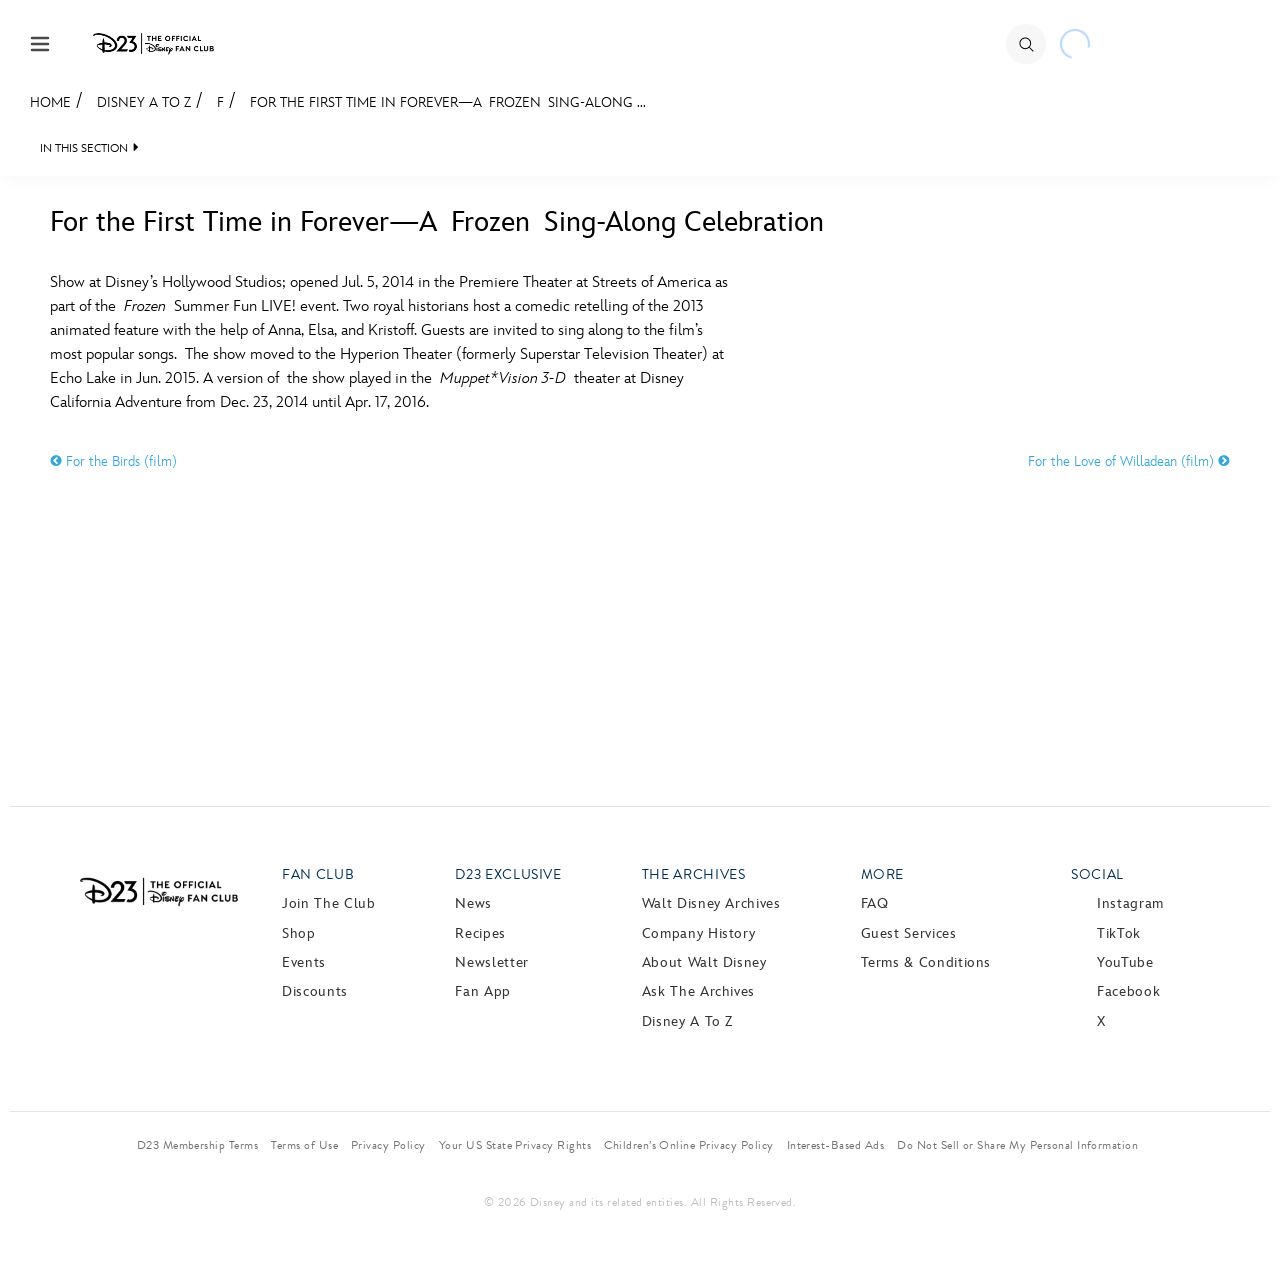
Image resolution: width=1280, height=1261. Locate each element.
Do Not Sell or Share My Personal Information (1017, 1145)
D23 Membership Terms (198, 1145)
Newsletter (491, 962)
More (883, 874)
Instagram (1130, 903)
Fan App (482, 991)
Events (304, 962)
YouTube (1125, 962)
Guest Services (909, 933)
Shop (299, 933)
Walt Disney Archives (711, 903)
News (473, 903)
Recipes (480, 933)
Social (1097, 874)
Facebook (1128, 991)
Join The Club (328, 903)
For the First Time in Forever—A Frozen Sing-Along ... (448, 102)
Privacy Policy (388, 1145)
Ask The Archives (698, 991)
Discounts (315, 991)
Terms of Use (304, 1145)
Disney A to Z (144, 102)
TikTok (1119, 933)
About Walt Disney (704, 962)
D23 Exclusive (508, 874)
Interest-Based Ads (836, 1145)
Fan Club (318, 874)
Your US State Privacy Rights (515, 1145)
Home (50, 102)
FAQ (875, 903)
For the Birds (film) (113, 461)
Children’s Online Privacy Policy (688, 1145)
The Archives (694, 874)
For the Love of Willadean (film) (1129, 461)
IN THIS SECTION (84, 148)
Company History (699, 933)
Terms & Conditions (926, 962)
